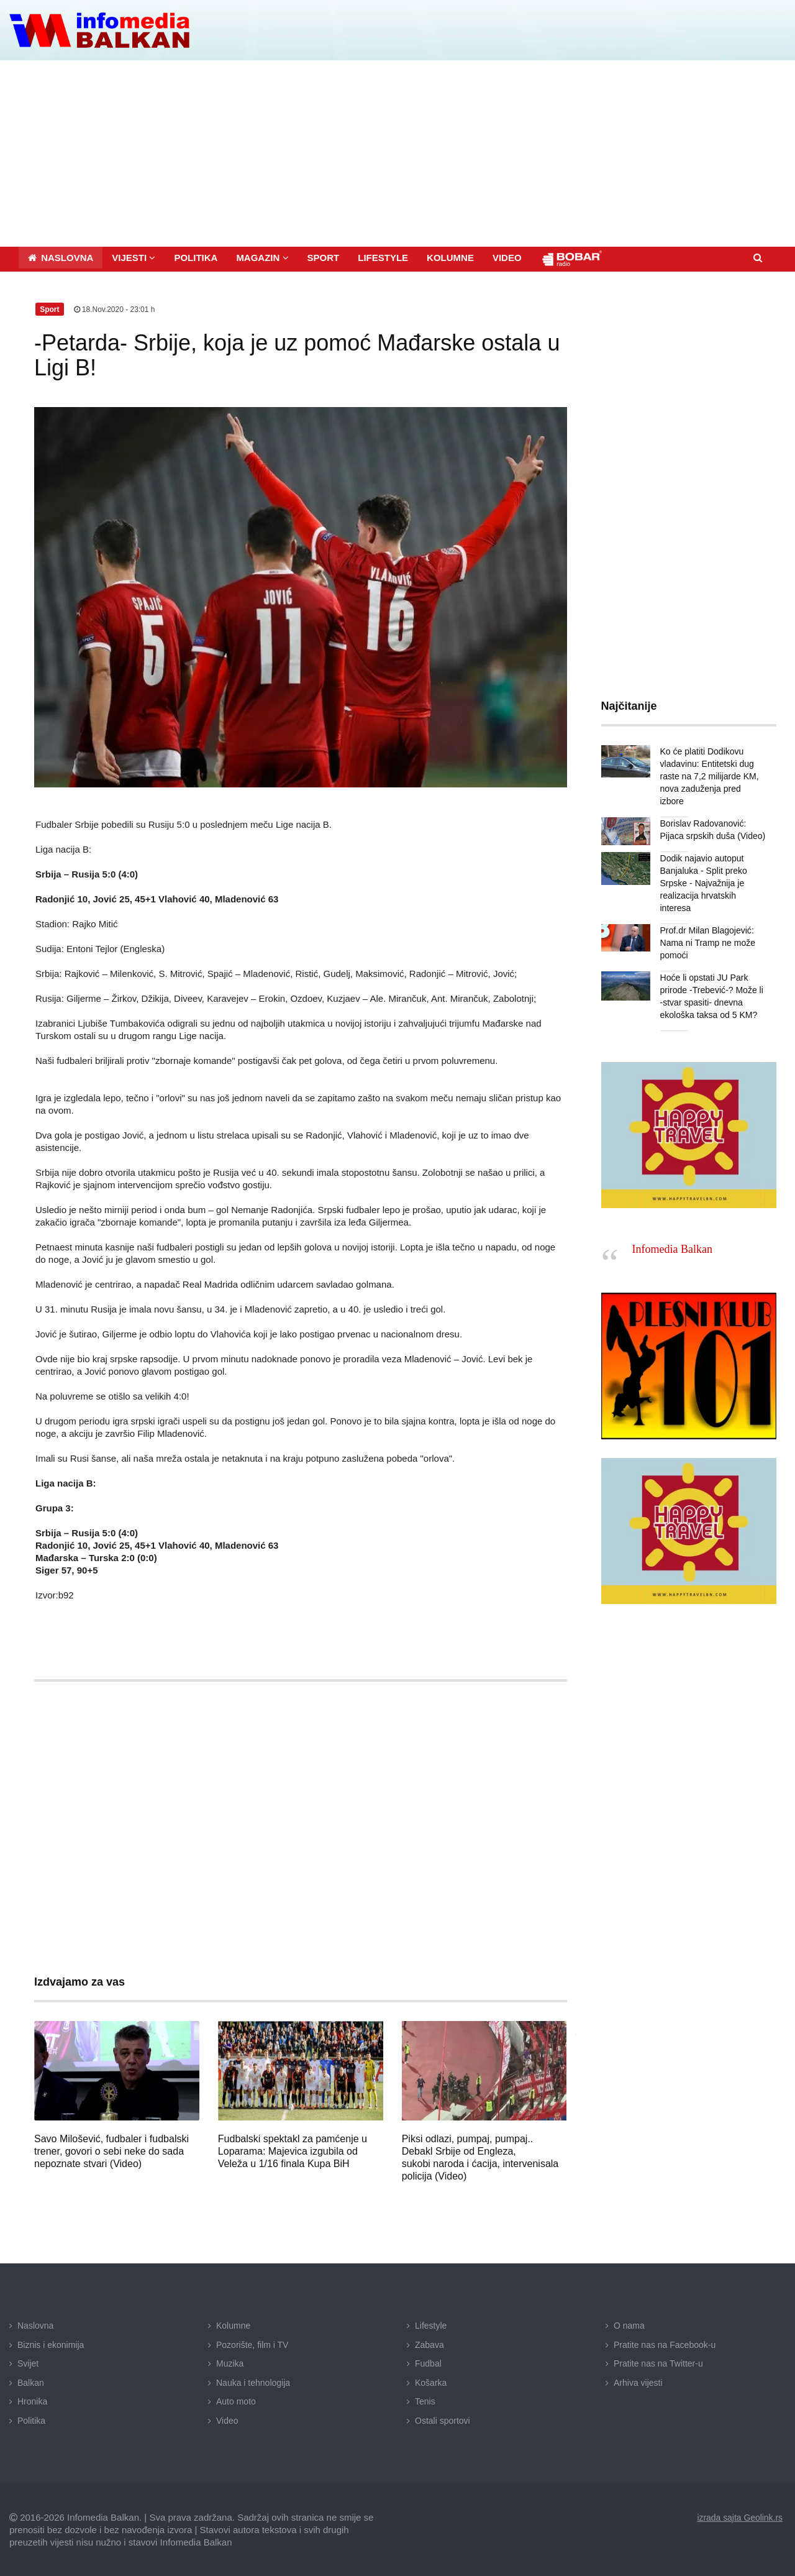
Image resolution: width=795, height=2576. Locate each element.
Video (227, 2421)
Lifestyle (431, 2326)
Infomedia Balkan (672, 1249)
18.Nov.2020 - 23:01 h (114, 309)
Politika (31, 2421)
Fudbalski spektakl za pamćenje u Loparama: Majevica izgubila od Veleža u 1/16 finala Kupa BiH (292, 2151)
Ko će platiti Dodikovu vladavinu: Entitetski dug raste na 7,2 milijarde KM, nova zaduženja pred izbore (709, 776)
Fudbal (428, 2363)
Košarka (431, 2383)
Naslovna (35, 2326)
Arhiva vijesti (638, 2383)
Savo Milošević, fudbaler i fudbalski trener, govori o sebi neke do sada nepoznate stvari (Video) (111, 2151)
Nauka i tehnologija (253, 2383)
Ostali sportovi (442, 2421)
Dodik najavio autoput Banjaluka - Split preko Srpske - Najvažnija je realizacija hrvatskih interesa (703, 883)
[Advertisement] (397, 153)
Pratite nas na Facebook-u (665, 2345)
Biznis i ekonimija (50, 2345)
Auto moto (236, 2401)
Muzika (229, 2363)
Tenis (425, 2401)
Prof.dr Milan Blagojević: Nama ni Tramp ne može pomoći (707, 942)
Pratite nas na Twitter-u (658, 2363)
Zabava (429, 2345)
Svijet (28, 2363)
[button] (133, 257)
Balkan (30, 2383)
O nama (629, 2326)
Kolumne (233, 2326)
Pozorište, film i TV (252, 2345)
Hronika (32, 2401)
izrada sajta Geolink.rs (739, 2517)
